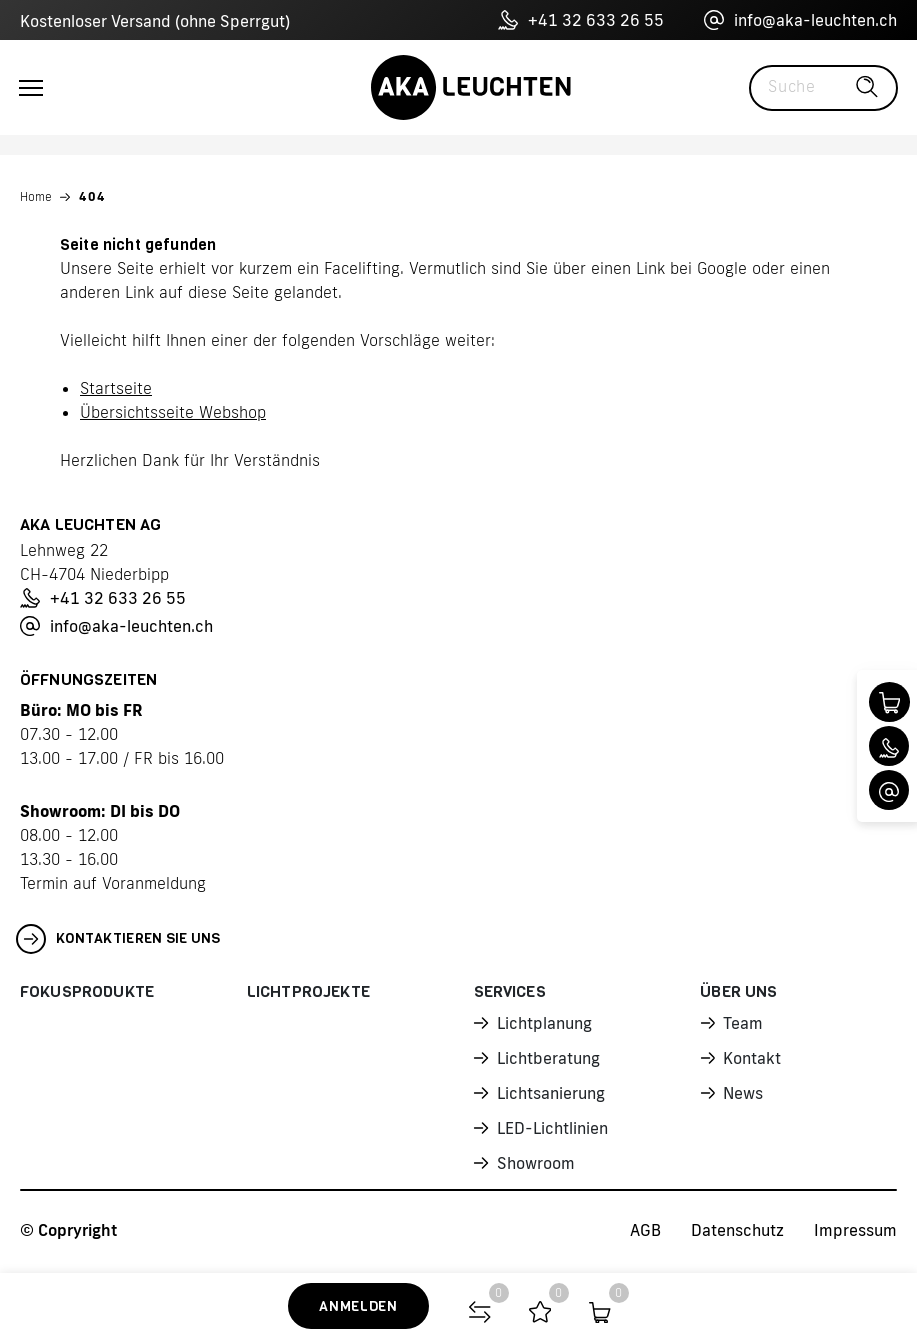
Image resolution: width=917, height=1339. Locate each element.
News (743, 1093)
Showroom (536, 1163)
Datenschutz (737, 1230)
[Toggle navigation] (31, 88)
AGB (645, 1230)
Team (743, 1023)
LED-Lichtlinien (552, 1128)
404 (92, 196)
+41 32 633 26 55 (581, 20)
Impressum (855, 1230)
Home (36, 196)
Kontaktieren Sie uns (118, 939)
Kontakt (752, 1058)
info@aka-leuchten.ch (800, 20)
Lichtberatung (548, 1058)
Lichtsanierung (551, 1093)
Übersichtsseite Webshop (173, 412)
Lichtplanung (544, 1023)
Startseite (116, 388)
